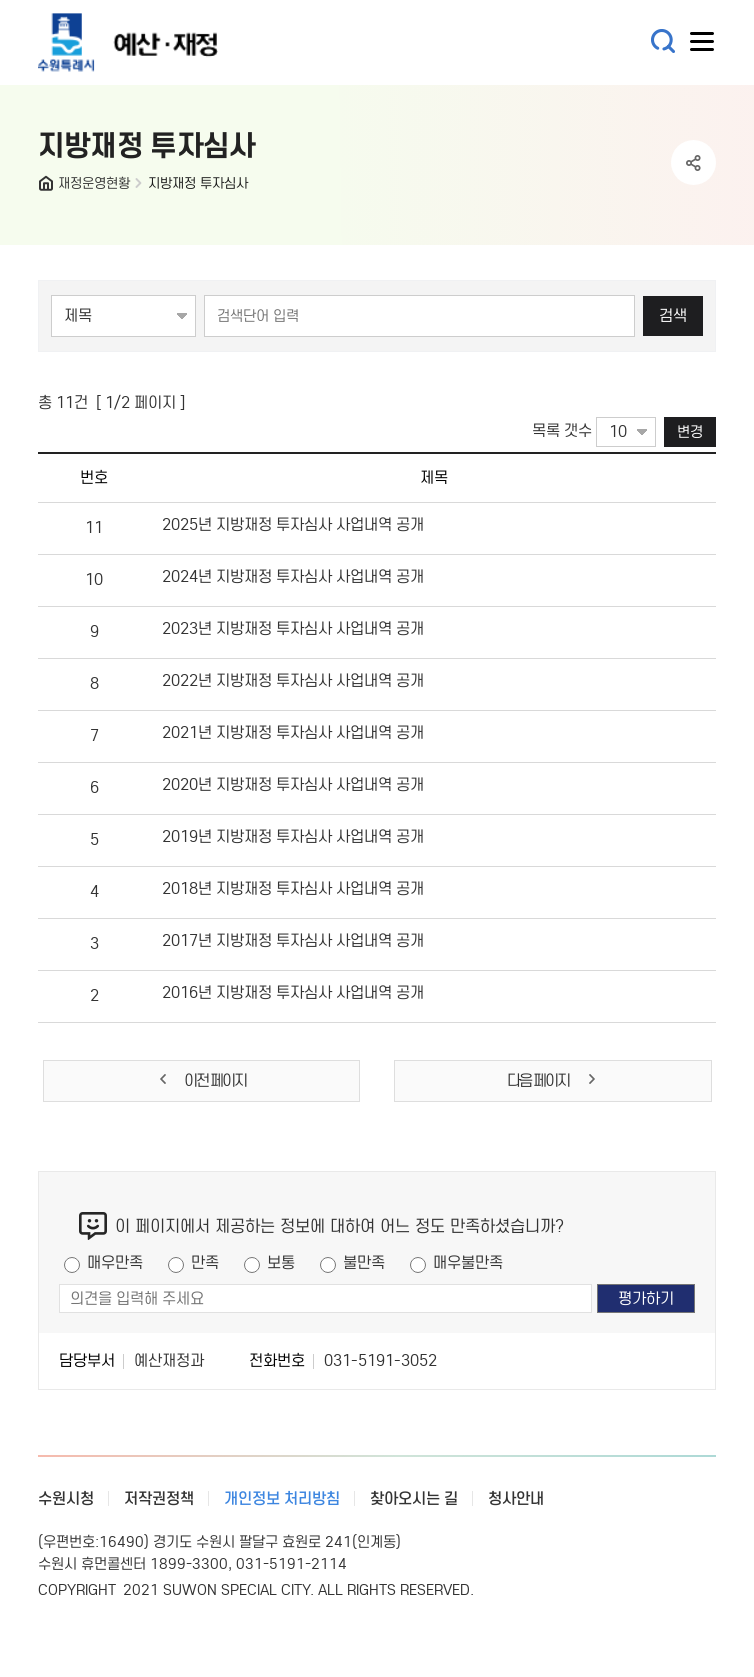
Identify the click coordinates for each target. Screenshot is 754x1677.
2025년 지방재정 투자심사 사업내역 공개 (293, 524)
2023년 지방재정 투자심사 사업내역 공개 (293, 628)
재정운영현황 (94, 183)
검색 (673, 315)
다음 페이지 (552, 1080)
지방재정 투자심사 (198, 183)
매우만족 (115, 1262)
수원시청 (66, 1498)
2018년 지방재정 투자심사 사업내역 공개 (293, 888)
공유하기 (693, 162)
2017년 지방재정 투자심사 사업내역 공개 (293, 940)
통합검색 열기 (663, 41)
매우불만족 (468, 1262)
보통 (281, 1262)
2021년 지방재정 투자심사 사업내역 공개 (293, 732)
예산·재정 (158, 42)
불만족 (364, 1262)
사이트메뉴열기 (703, 46)
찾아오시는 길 (414, 1498)
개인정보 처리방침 (282, 1498)
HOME (48, 188)
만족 (205, 1262)
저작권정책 (159, 1498)
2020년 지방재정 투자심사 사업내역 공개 (293, 784)
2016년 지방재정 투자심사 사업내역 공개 (293, 992)
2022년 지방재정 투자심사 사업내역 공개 (293, 680)
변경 (690, 431)
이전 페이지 (201, 1080)
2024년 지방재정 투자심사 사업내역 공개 (293, 576)
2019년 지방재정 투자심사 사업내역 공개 (293, 836)
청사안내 (516, 1498)
